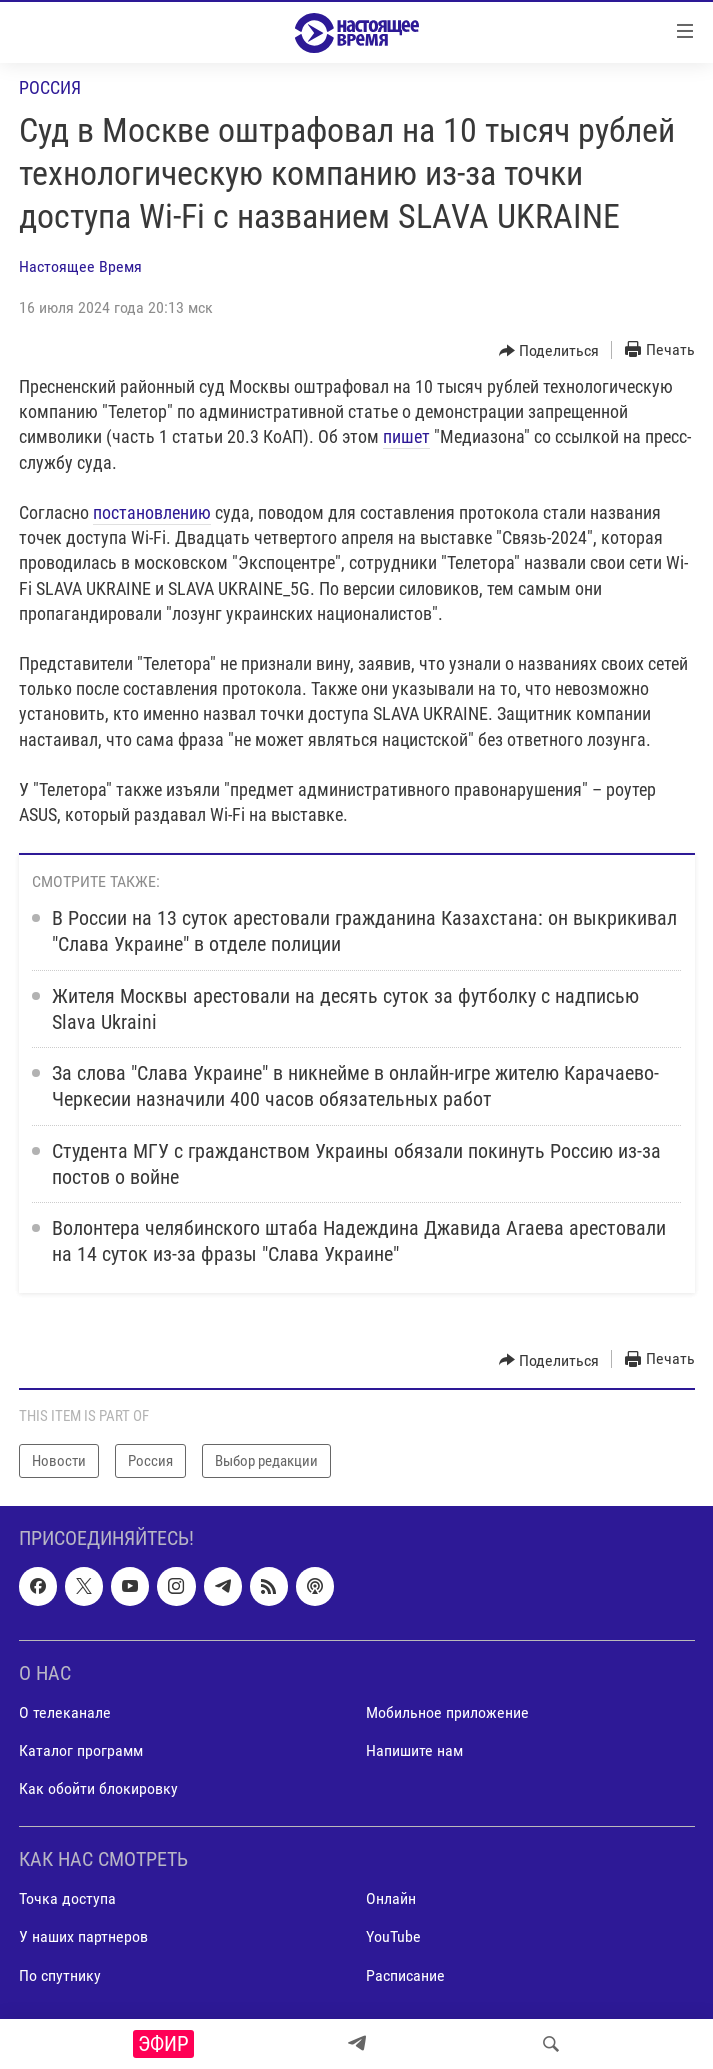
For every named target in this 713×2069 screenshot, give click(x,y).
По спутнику (60, 1975)
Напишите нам (414, 1750)
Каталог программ (81, 1750)
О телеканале (65, 1712)
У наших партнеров (83, 1937)
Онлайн (391, 1899)
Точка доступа (67, 1899)
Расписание (405, 1975)
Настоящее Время (80, 266)
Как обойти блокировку (98, 1788)
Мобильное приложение (447, 1712)
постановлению (152, 512)
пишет (406, 436)
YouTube (393, 1937)
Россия (50, 87)
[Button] (549, 351)
